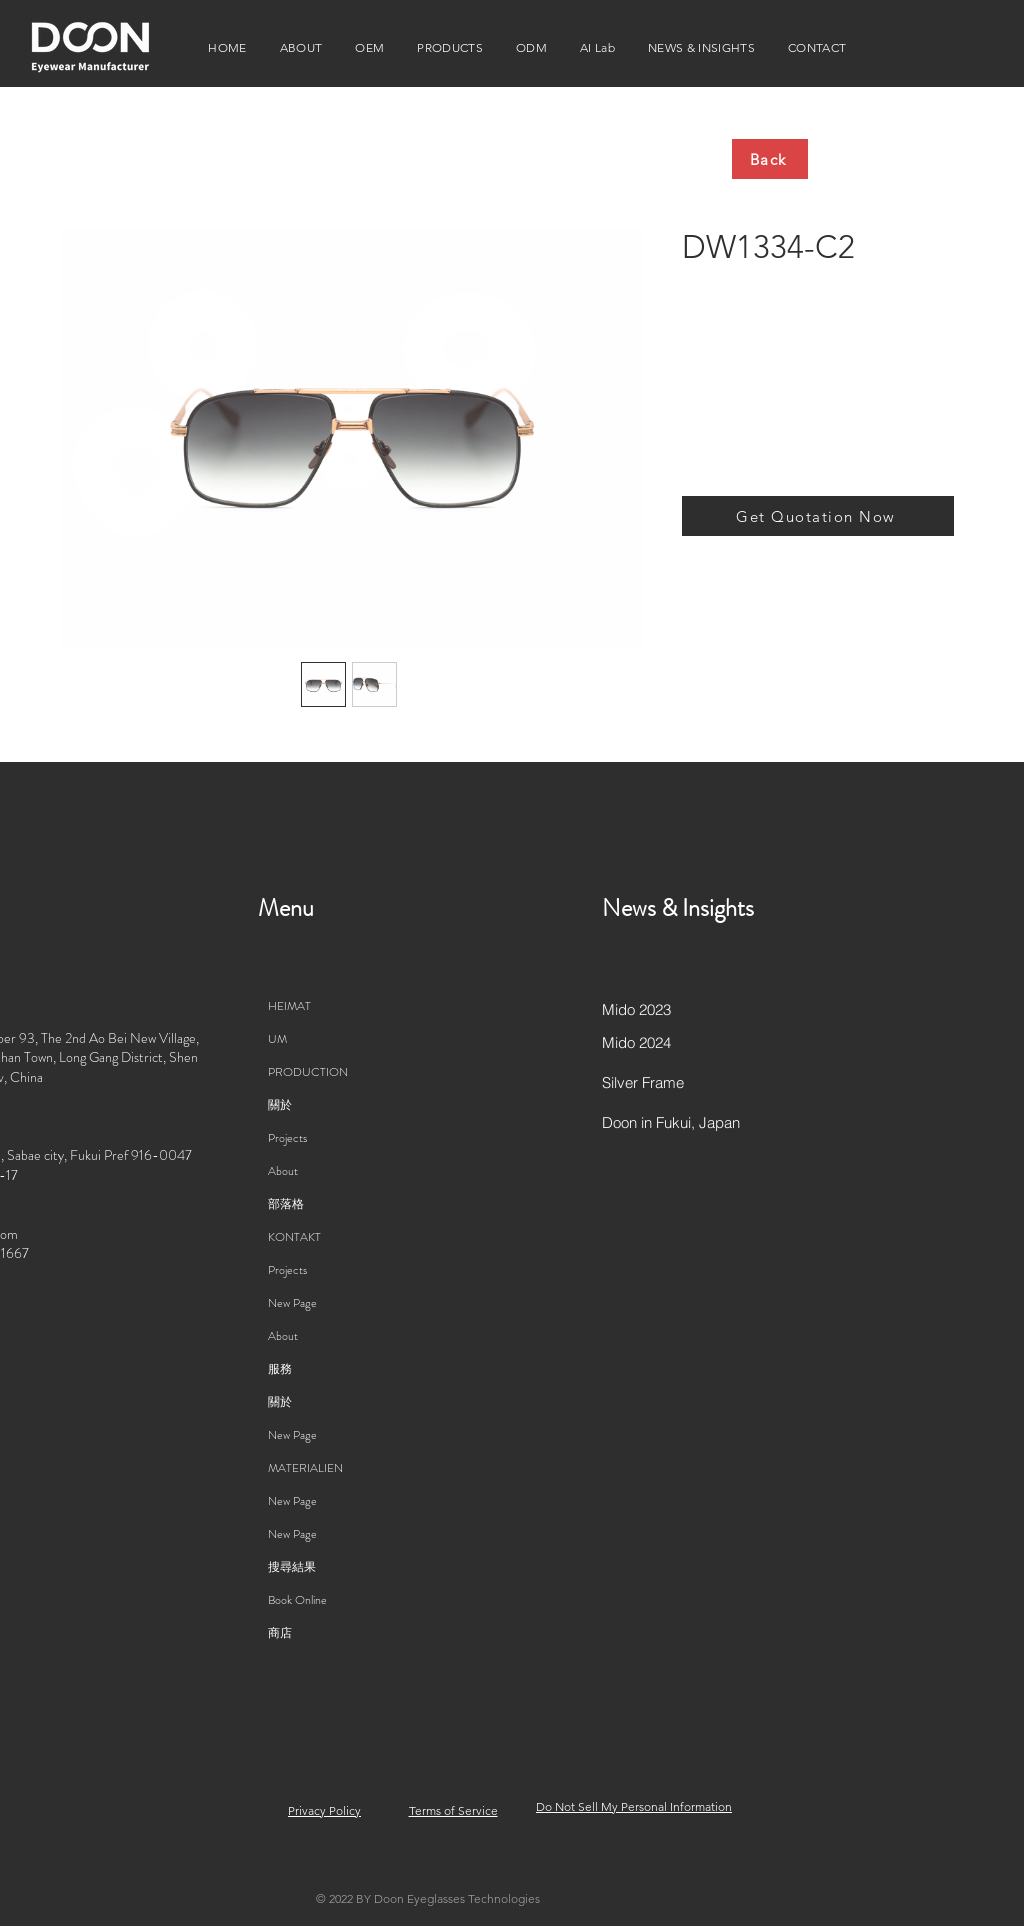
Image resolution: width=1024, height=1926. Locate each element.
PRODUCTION (308, 1072)
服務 (280, 1369)
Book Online (297, 1600)
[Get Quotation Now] (818, 516)
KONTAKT (294, 1237)
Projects (287, 1138)
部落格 (286, 1204)
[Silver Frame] (673, 1083)
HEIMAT (289, 1006)
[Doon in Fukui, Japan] (673, 1123)
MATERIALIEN (305, 1468)
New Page (292, 1303)
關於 (280, 1105)
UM (277, 1039)
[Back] (770, 159)
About (283, 1171)
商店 (280, 1633)
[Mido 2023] (673, 1010)
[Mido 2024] (673, 1043)
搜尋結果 (292, 1567)
